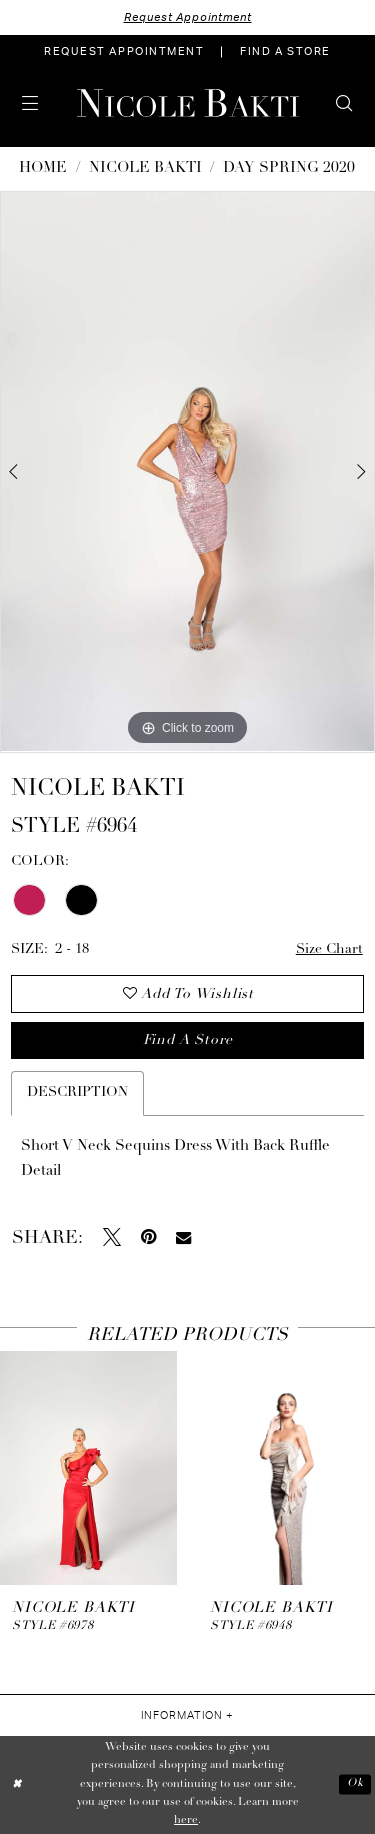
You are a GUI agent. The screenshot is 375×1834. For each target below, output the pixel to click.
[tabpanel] (187, 472)
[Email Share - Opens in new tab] (183, 1237)
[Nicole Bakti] (188, 103)
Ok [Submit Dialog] (355, 1784)
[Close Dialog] (16, 1784)
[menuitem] (124, 52)
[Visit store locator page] (285, 52)
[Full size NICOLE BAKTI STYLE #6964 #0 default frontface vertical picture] (187, 472)
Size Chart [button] (329, 949)
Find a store (188, 1040)
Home (43, 168)
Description (77, 1092)
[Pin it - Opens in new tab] (148, 1237)
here (186, 1820)
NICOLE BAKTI (145, 168)
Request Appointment (188, 17)
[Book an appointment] (124, 52)
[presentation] (88, 1468)
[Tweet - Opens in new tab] (112, 1237)
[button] (30, 103)
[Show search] (344, 103)
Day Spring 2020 (289, 168)
